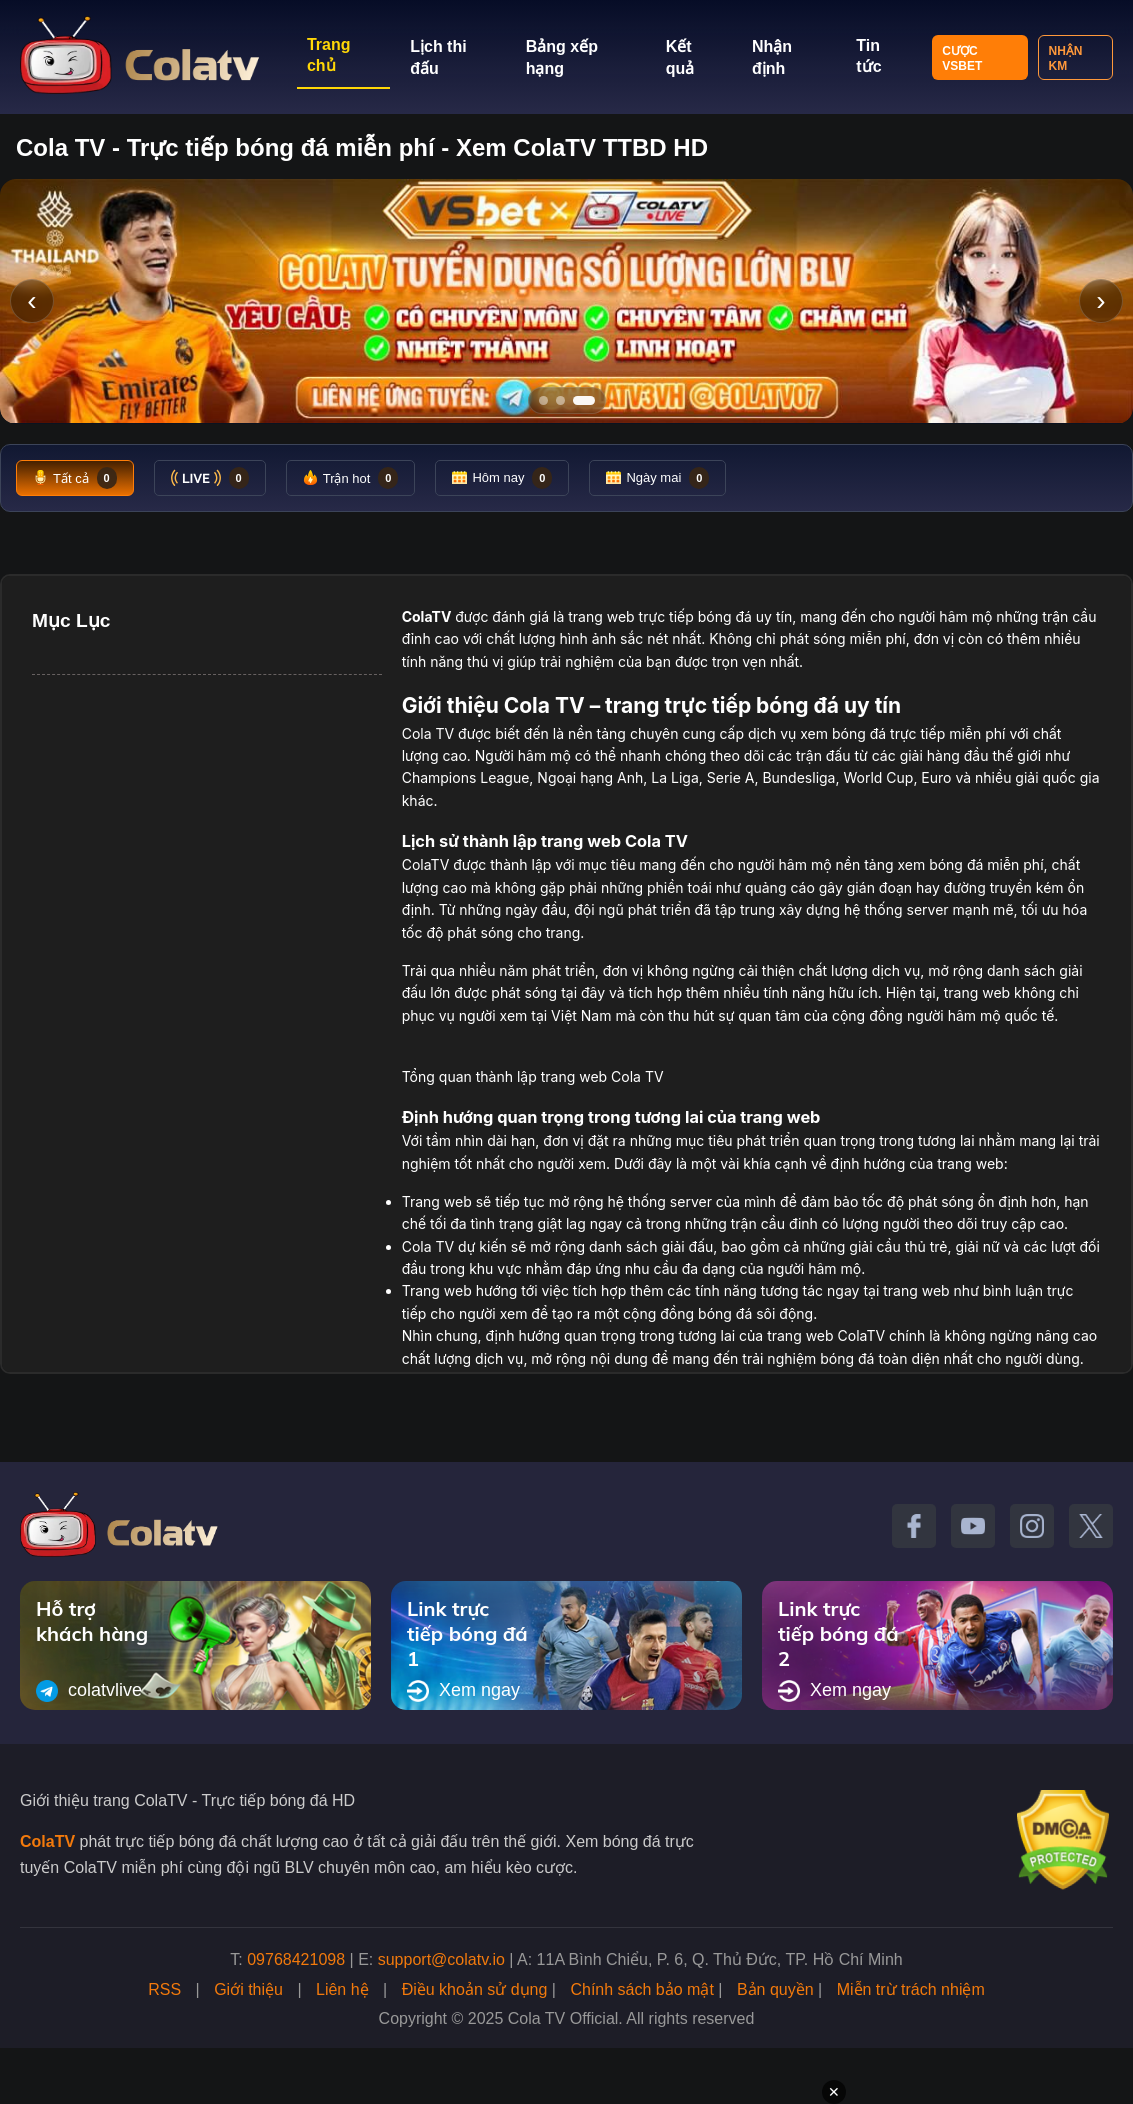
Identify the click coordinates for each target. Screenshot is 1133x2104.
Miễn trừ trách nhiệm (911, 1989)
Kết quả (680, 57)
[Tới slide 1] (543, 400)
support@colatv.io (441, 1959)
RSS (164, 1989)
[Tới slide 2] (567, 400)
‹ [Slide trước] (31, 300)
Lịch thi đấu (438, 57)
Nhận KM (1066, 58)
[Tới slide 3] (590, 400)
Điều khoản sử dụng (475, 1989)
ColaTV (47, 1841)
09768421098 (296, 1959)
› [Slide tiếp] (1100, 300)
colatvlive (89, 1691)
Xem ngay (463, 1691)
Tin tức (868, 56)
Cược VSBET (962, 58)
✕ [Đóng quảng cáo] (834, 2092)
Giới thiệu (248, 1989)
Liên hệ (342, 1989)
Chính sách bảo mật (641, 1989)
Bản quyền (775, 1989)
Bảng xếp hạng (562, 57)
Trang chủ (329, 55)
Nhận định (772, 57)
